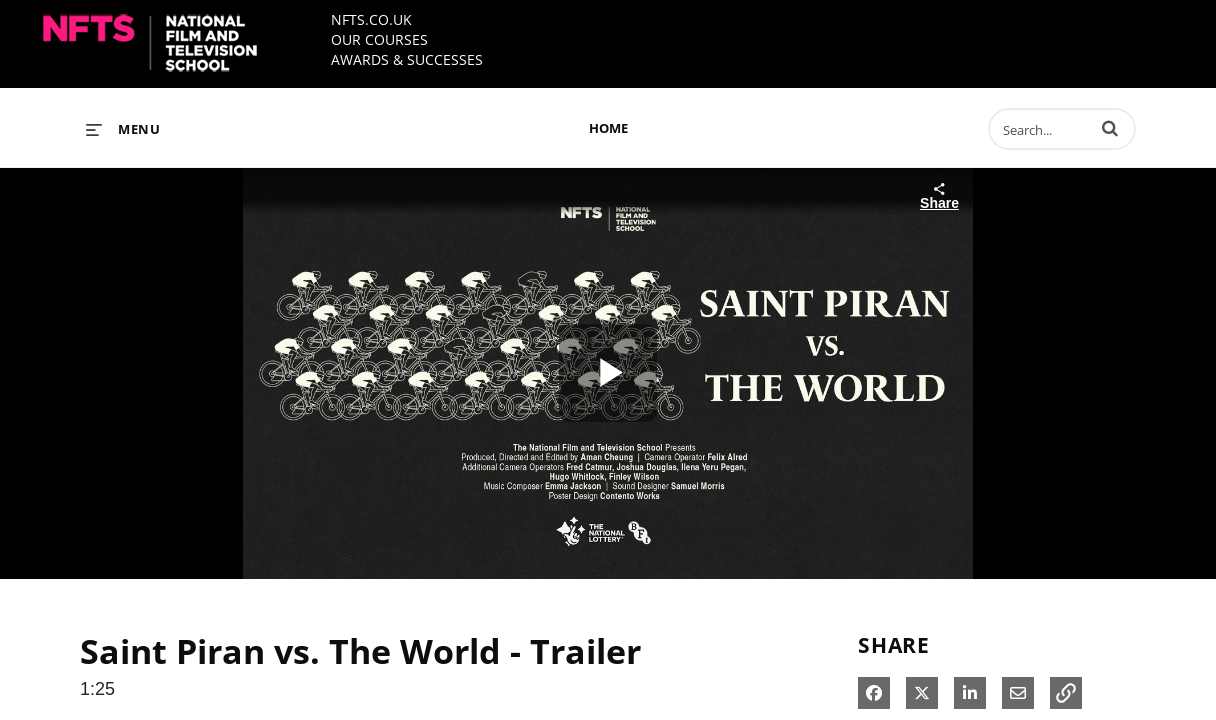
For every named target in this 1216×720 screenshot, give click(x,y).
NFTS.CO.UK (371, 19)
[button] (1110, 128)
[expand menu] (123, 129)
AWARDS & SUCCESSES (407, 59)
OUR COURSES (379, 39)
